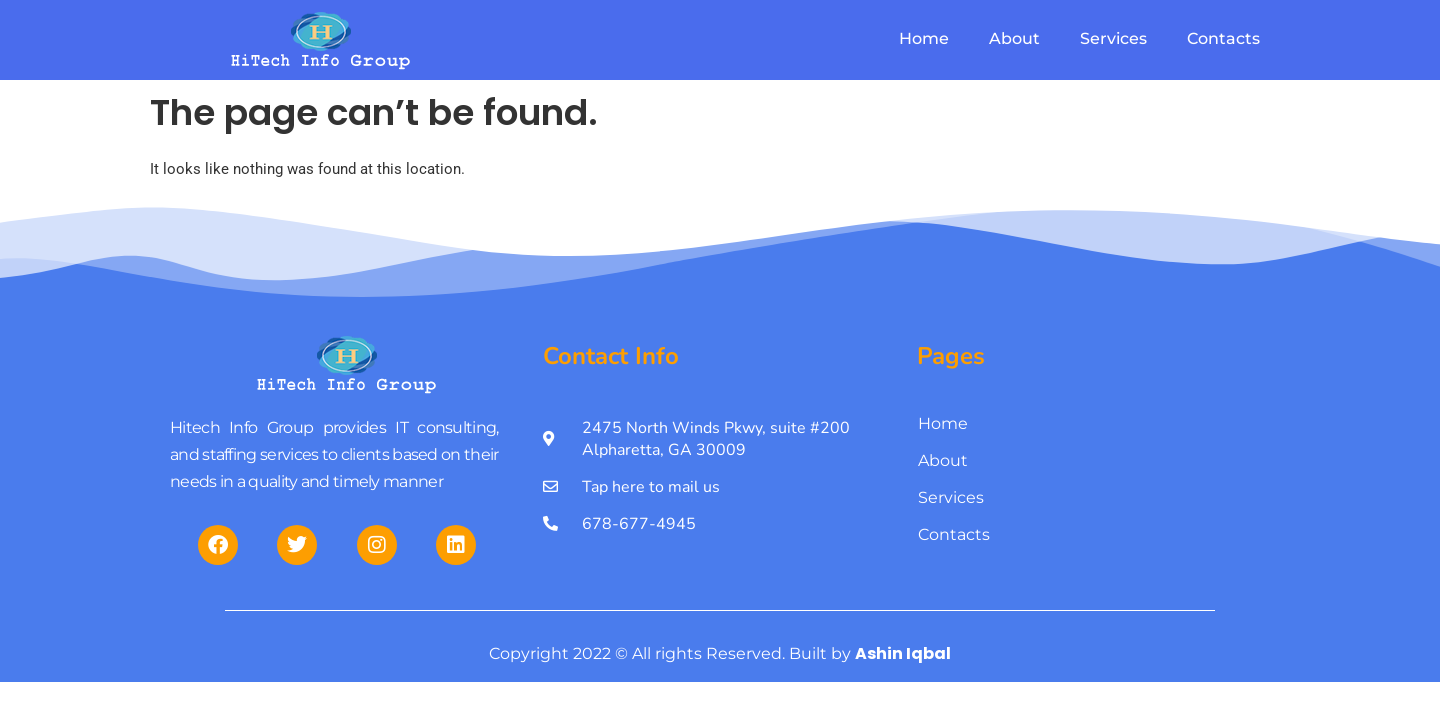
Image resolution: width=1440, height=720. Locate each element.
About (1014, 38)
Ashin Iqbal (903, 653)
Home (924, 38)
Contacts (1223, 38)
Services (1113, 38)
